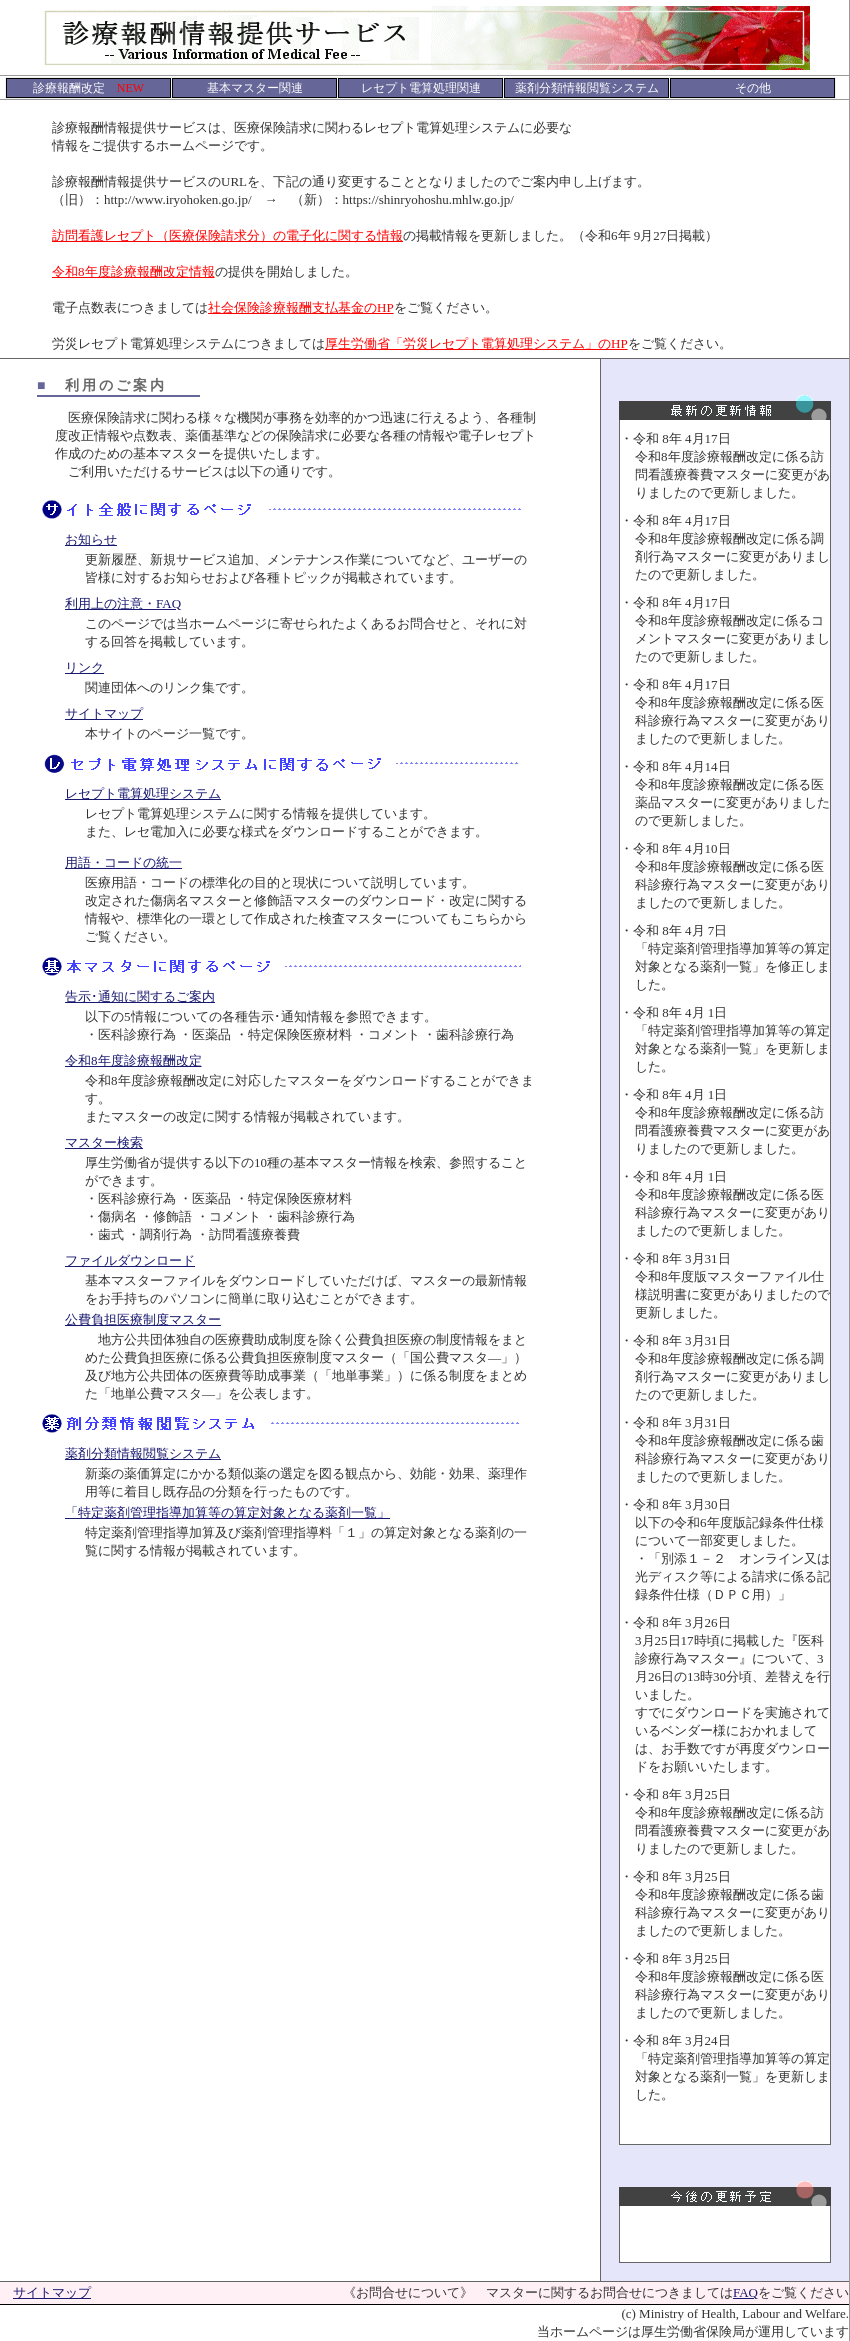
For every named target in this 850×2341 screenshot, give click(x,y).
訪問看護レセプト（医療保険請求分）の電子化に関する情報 (227, 235)
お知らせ (91, 539)
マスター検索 (104, 1142)
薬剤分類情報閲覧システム (143, 1453)
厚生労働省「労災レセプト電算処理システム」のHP (476, 343)
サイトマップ (104, 713)
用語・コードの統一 (123, 862)
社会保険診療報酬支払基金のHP (301, 307)
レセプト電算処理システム (143, 793)
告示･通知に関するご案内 (140, 996)
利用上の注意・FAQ (123, 603)
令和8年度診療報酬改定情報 (133, 271)
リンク (84, 667)
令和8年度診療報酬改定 (133, 1060)
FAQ (745, 2292)
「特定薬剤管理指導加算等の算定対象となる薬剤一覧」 (227, 1512)
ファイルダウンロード (130, 1260)
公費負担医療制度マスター (143, 1319)
